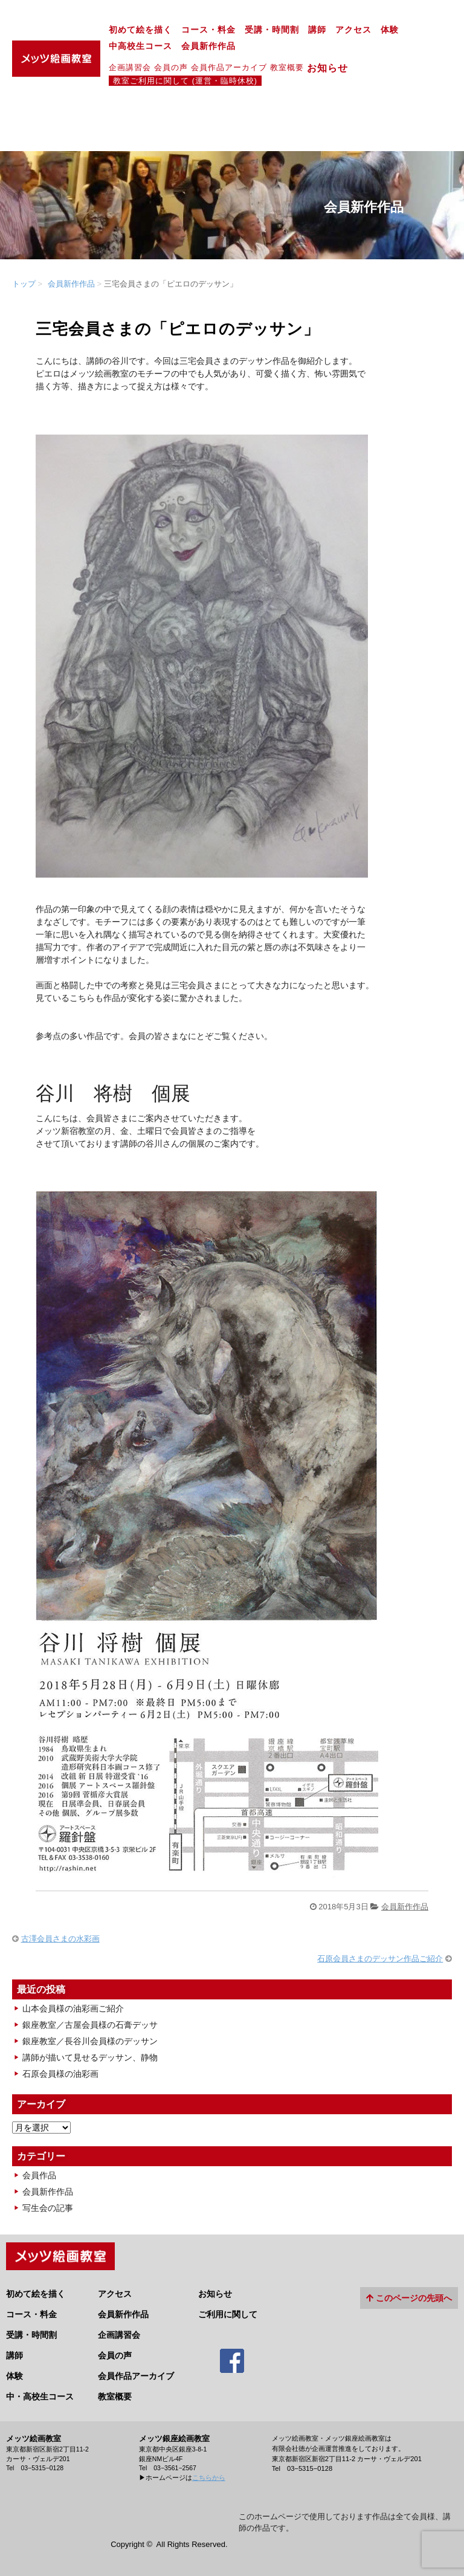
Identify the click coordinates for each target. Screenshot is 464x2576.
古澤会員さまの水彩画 (60, 1938)
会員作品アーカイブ (229, 67)
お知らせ (332, 67)
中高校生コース (140, 46)
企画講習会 (130, 67)
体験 (390, 29)
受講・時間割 (272, 29)
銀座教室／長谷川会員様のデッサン (90, 2041)
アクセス (353, 29)
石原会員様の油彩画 (60, 2074)
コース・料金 (208, 29)
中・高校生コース (40, 2396)
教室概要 (287, 67)
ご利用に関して (227, 2314)
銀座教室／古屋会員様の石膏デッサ (90, 2025)
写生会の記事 (47, 2208)
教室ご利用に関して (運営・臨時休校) (185, 81)
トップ (24, 283)
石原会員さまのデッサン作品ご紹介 (380, 1958)
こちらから (208, 2477)
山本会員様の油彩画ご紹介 (73, 2008)
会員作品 (39, 2175)
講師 (317, 29)
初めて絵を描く (140, 29)
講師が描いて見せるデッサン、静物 (90, 2057)
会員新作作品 (208, 46)
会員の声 (171, 67)
